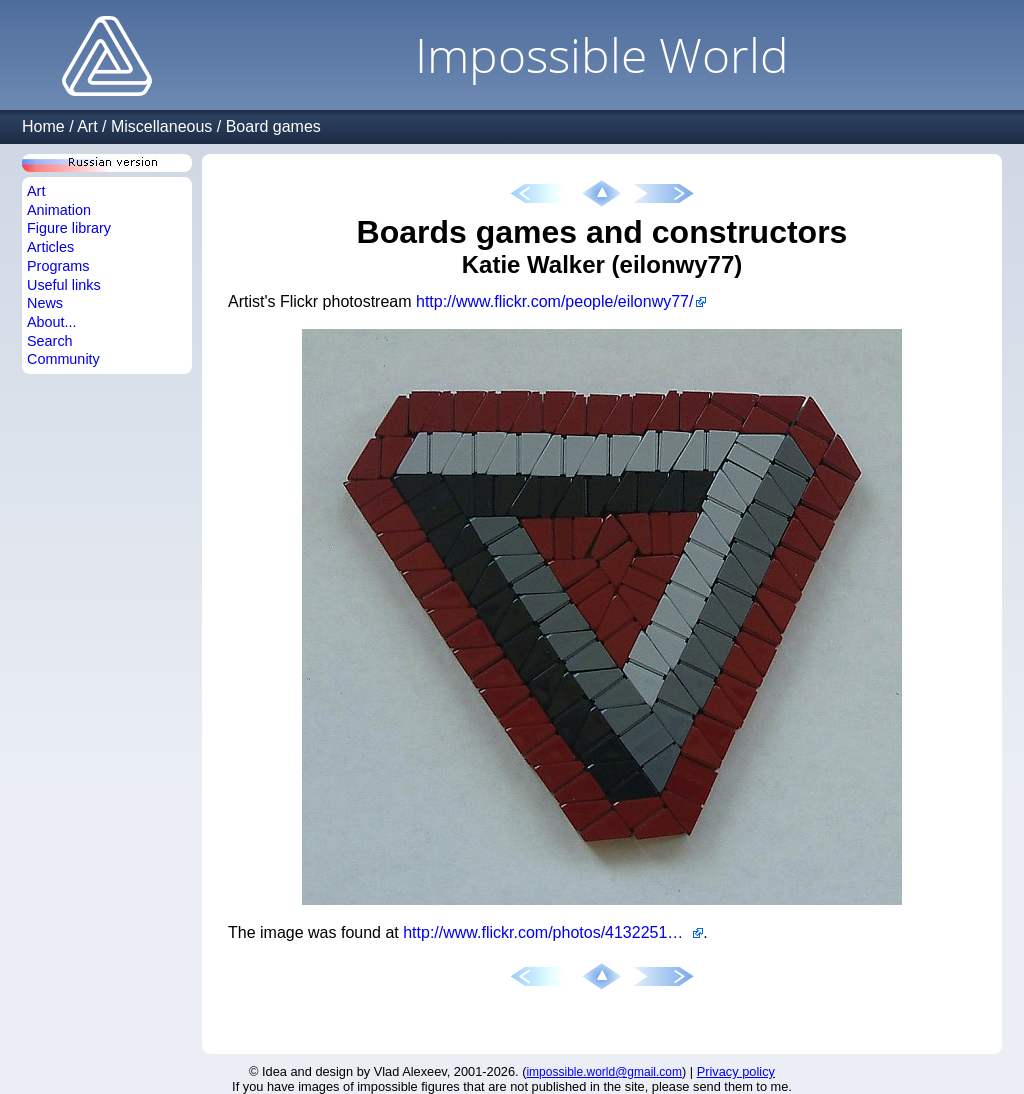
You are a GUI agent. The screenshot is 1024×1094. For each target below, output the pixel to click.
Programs (58, 266)
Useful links (64, 285)
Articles (50, 247)
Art (87, 126)
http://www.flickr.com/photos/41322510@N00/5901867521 (553, 932)
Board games (273, 126)
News (45, 303)
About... (52, 322)
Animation (59, 210)
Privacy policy (736, 1071)
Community (63, 359)
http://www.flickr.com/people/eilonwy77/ (554, 301)
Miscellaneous (161, 126)
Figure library (69, 228)
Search (50, 341)
